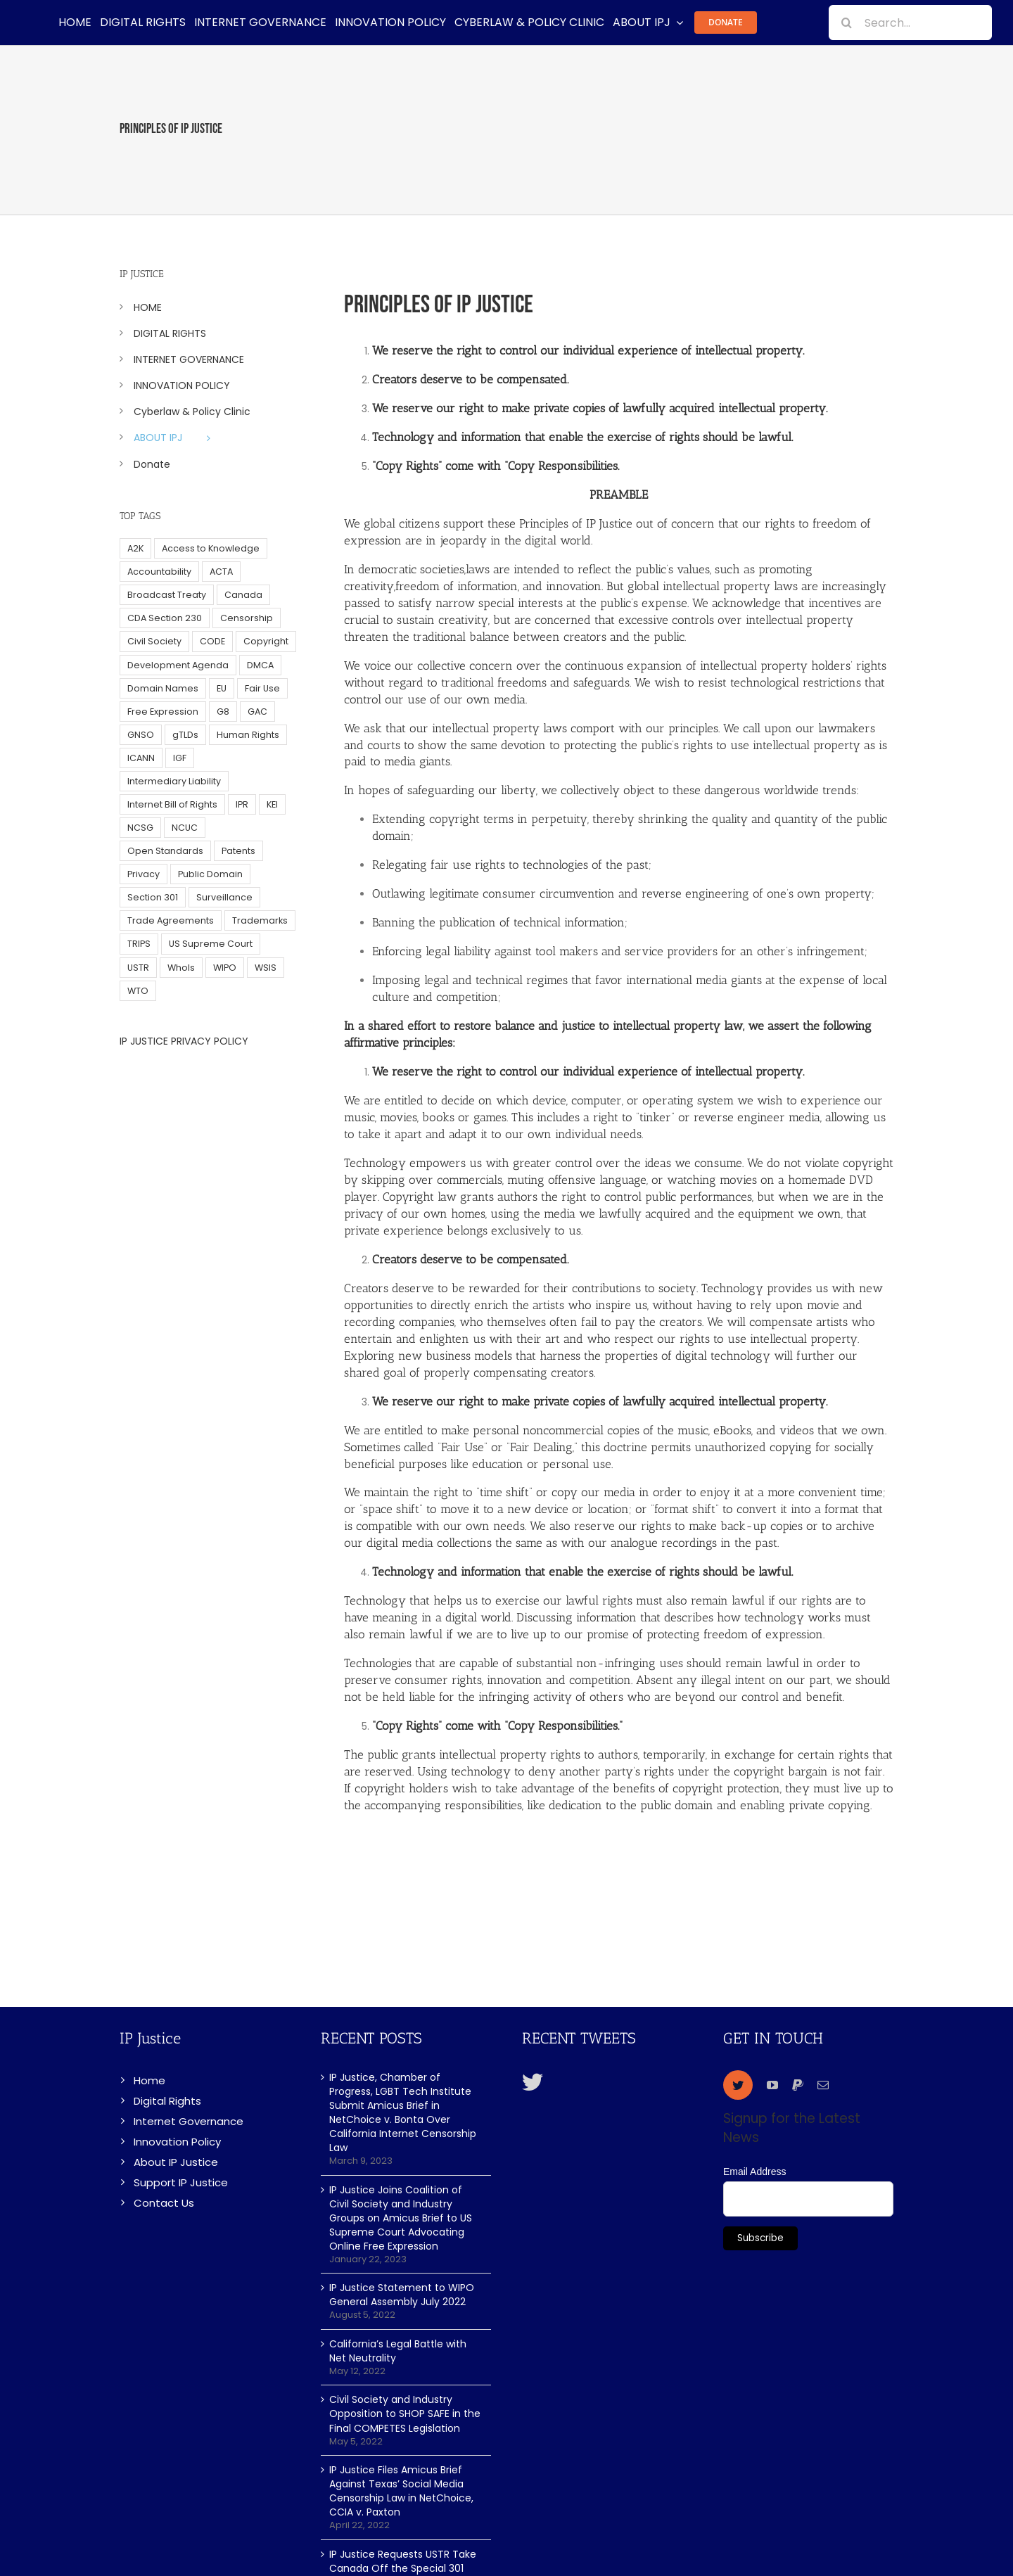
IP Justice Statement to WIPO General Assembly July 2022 (401, 2295)
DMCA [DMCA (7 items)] (260, 665)
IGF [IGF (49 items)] (179, 758)
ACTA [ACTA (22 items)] (221, 572)
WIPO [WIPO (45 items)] (224, 968)
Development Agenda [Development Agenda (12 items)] (178, 665)
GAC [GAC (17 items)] (257, 712)
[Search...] (910, 22)
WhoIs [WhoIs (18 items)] (181, 968)
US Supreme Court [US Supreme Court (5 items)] (211, 944)
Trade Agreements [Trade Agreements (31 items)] (170, 920)
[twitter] (738, 2085)
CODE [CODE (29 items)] (212, 641)
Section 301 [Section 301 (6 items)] (152, 897)
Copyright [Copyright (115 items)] (265, 641)
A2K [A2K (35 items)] (135, 548)
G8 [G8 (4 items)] (223, 712)
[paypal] (797, 2085)
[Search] (846, 22)
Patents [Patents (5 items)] (238, 851)
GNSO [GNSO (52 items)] (140, 735)
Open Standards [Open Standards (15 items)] (165, 851)
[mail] (823, 2085)
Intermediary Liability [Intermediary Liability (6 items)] (174, 781)
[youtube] (772, 2085)
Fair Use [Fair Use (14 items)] (262, 688)
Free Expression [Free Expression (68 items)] (162, 712)
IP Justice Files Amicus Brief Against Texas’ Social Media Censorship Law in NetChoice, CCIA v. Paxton (401, 2491)
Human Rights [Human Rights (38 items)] (248, 735)
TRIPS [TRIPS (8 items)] (139, 944)
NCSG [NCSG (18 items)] (140, 828)
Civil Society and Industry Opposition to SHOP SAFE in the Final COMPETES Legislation (404, 2413)
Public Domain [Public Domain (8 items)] (210, 874)
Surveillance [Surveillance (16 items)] (224, 897)
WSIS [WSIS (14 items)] (265, 968)
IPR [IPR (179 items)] (242, 804)
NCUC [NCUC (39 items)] (185, 828)
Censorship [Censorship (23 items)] (246, 618)
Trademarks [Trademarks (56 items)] (260, 920)
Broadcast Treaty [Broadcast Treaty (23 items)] (166, 595)
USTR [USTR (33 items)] (138, 968)
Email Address (754, 2171)
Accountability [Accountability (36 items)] (159, 572)
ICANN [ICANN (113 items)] (141, 758)
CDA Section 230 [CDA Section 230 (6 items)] (164, 618)
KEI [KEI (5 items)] (272, 804)
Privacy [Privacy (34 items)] (143, 874)
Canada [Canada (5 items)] (243, 595)
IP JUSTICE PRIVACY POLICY (184, 1041)
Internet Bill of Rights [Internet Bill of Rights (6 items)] (172, 804)
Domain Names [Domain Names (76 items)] (162, 688)
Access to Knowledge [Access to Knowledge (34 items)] (211, 548)
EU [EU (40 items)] (222, 688)
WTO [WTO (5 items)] (137, 991)
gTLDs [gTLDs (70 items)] (185, 735)
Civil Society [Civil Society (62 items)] (154, 641)
